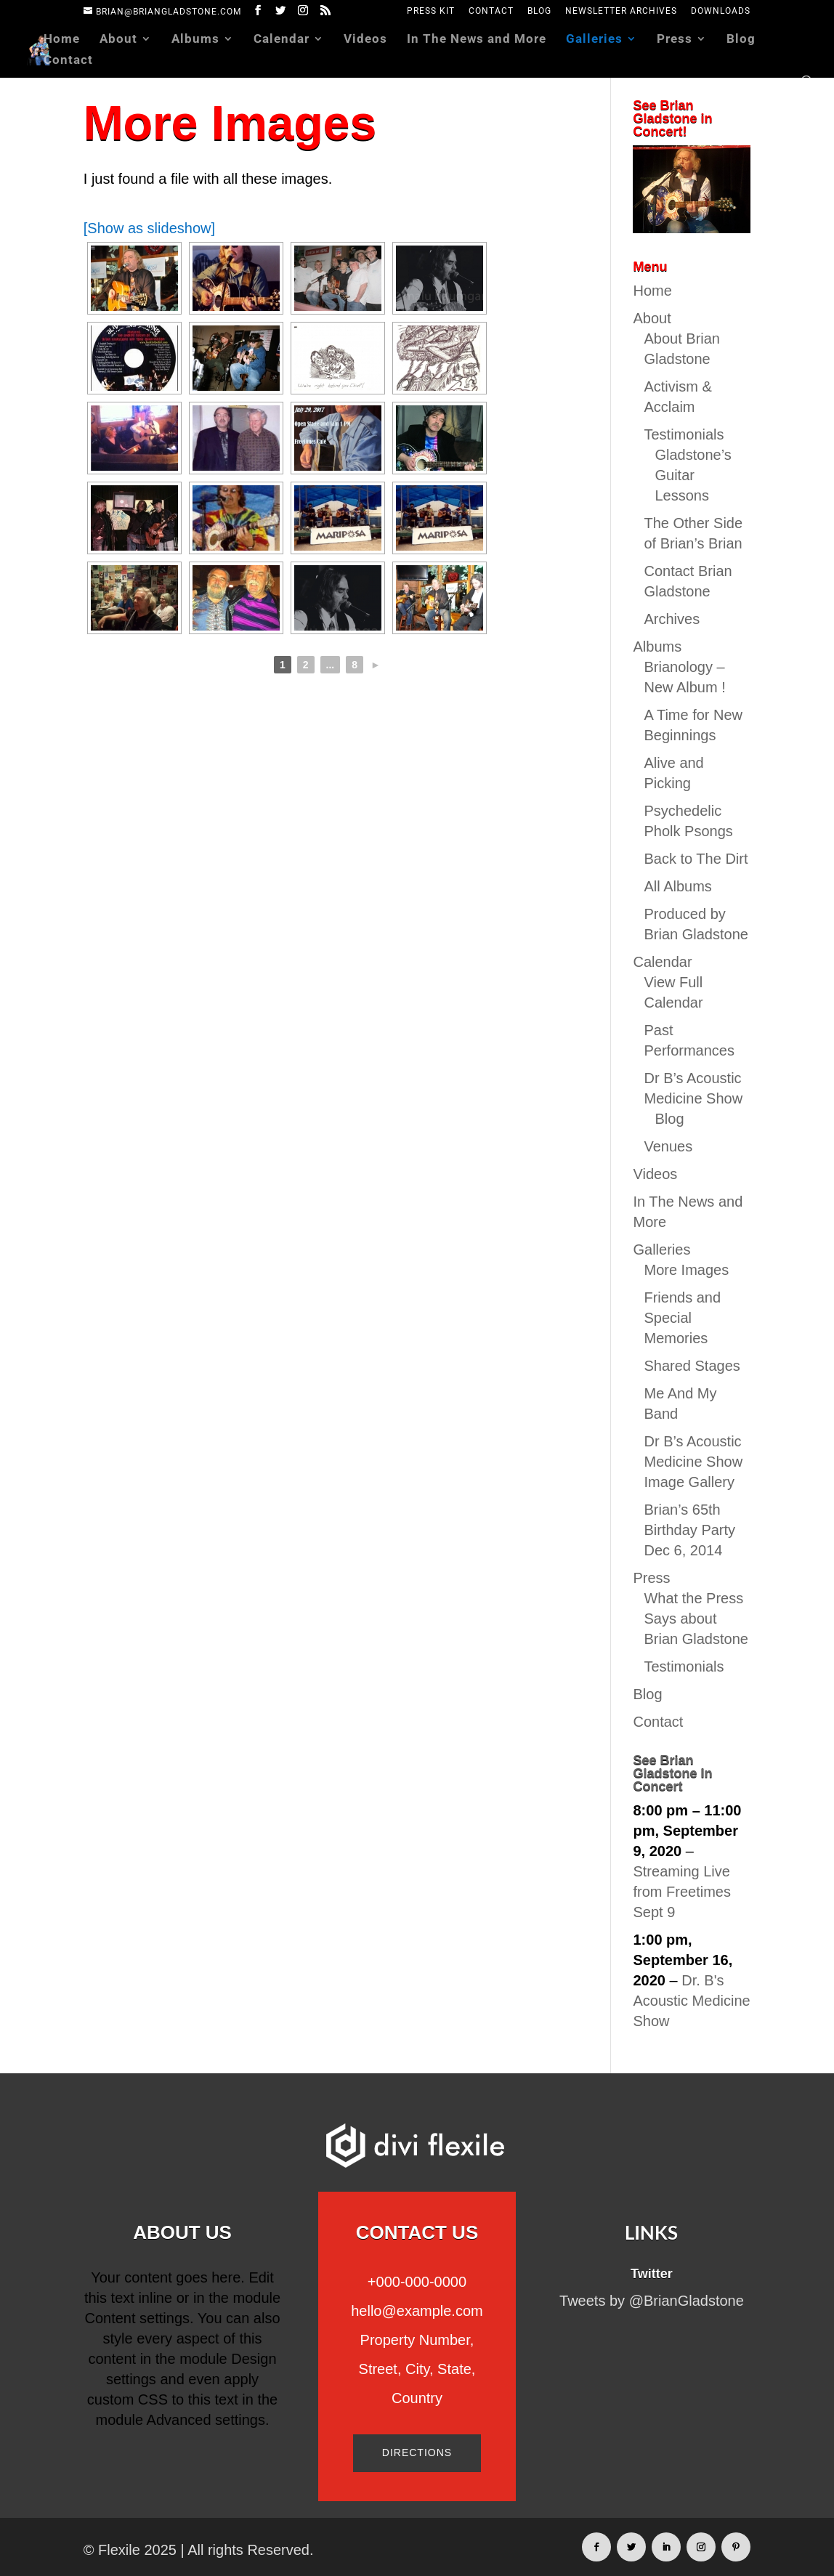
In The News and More (476, 39)
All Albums (677, 886)
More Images (686, 1270)
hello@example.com (417, 2311)
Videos (365, 39)
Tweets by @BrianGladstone (651, 2301)
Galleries (594, 39)
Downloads (720, 11)
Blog (539, 11)
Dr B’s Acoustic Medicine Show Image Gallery (693, 1461)
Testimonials (684, 434)
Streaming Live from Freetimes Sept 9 (681, 1891)
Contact (491, 11)
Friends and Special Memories (682, 1317)
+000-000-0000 (417, 2282)
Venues (668, 1146)
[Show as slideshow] (149, 228)
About (118, 39)
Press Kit (431, 11)
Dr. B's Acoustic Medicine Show (691, 2000)
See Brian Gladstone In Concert (672, 1773)
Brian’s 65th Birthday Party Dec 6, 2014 (689, 1530)
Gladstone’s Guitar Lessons (693, 475)
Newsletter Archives (621, 11)
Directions (417, 2452)
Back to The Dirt (696, 859)
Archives (672, 619)
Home (62, 39)
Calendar (281, 39)
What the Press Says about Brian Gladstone (696, 1618)
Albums (195, 39)
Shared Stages (692, 1366)
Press (674, 39)
